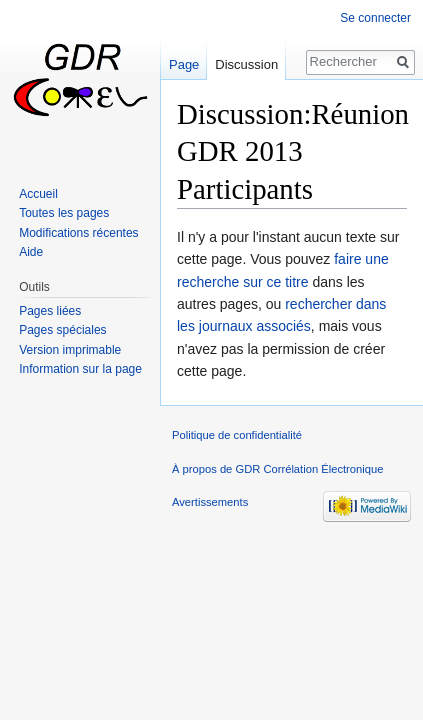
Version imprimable (70, 350)
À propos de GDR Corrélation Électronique (277, 469)
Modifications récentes (78, 233)
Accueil (38, 194)
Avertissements (210, 502)
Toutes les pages (64, 213)
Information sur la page (80, 369)
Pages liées (50, 311)
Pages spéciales (62, 330)
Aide (31, 252)
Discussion (246, 64)
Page (184, 64)
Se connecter (375, 18)
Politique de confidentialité (237, 435)
